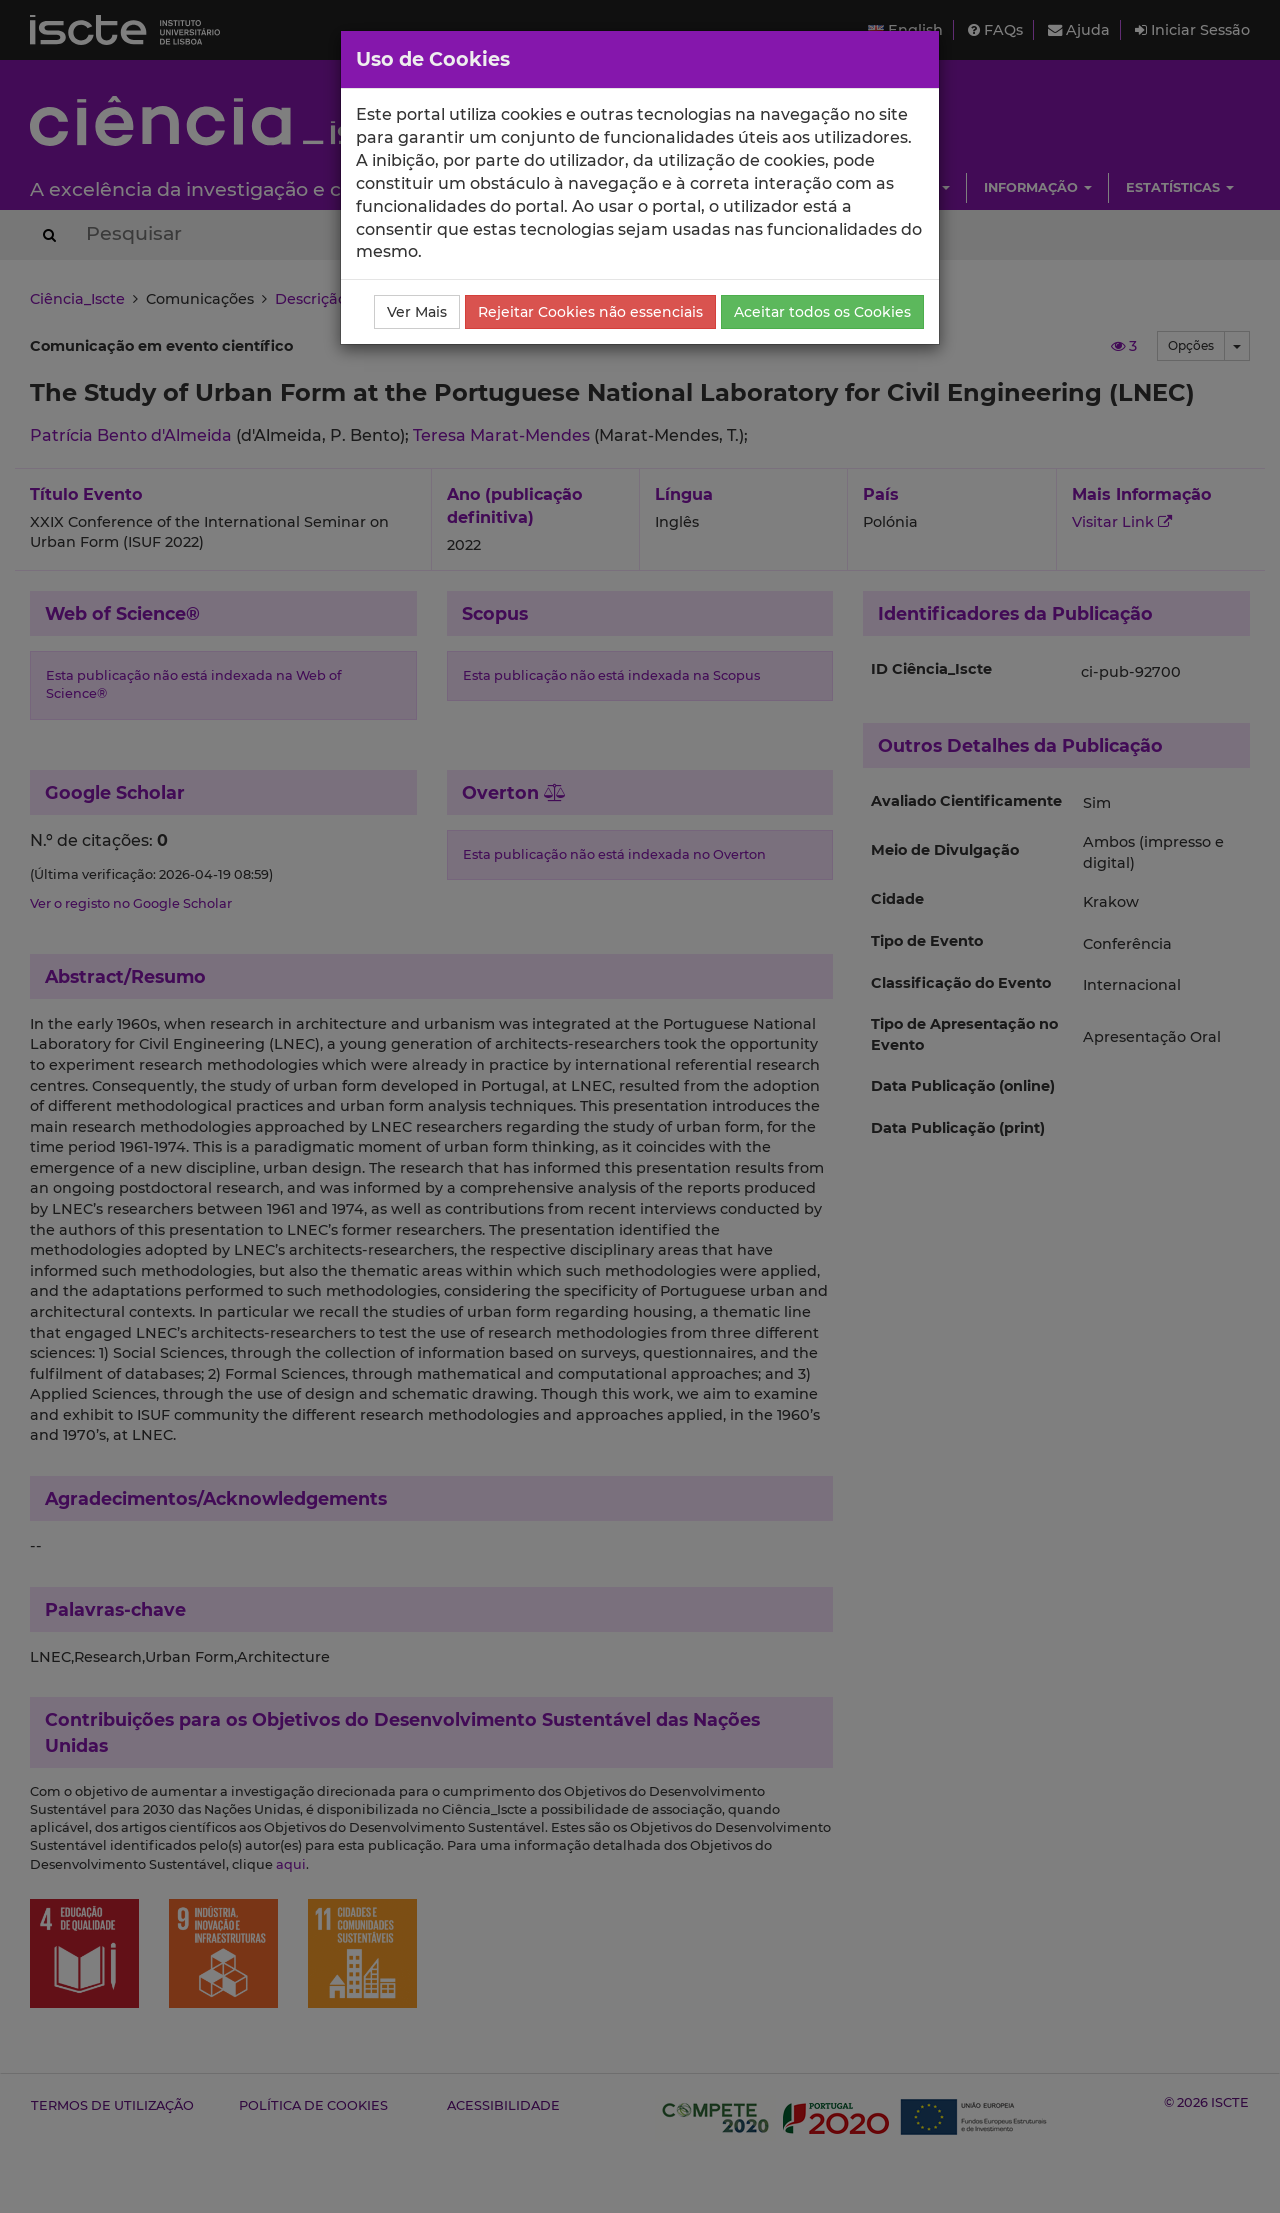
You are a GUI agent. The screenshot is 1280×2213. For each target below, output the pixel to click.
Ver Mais (417, 312)
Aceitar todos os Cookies (822, 312)
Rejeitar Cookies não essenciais (590, 312)
